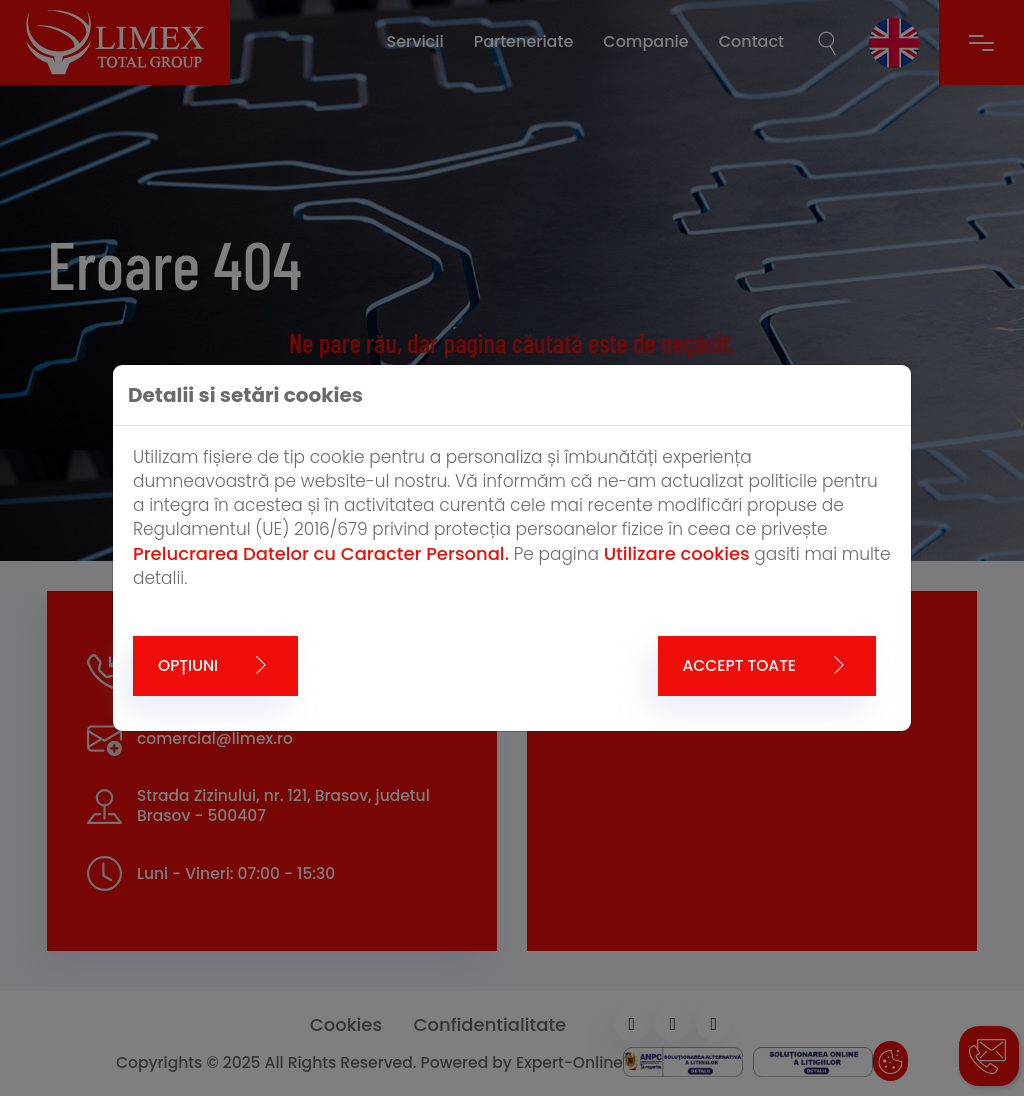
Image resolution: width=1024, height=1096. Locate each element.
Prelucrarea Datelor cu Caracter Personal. (321, 553)
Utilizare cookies (677, 553)
